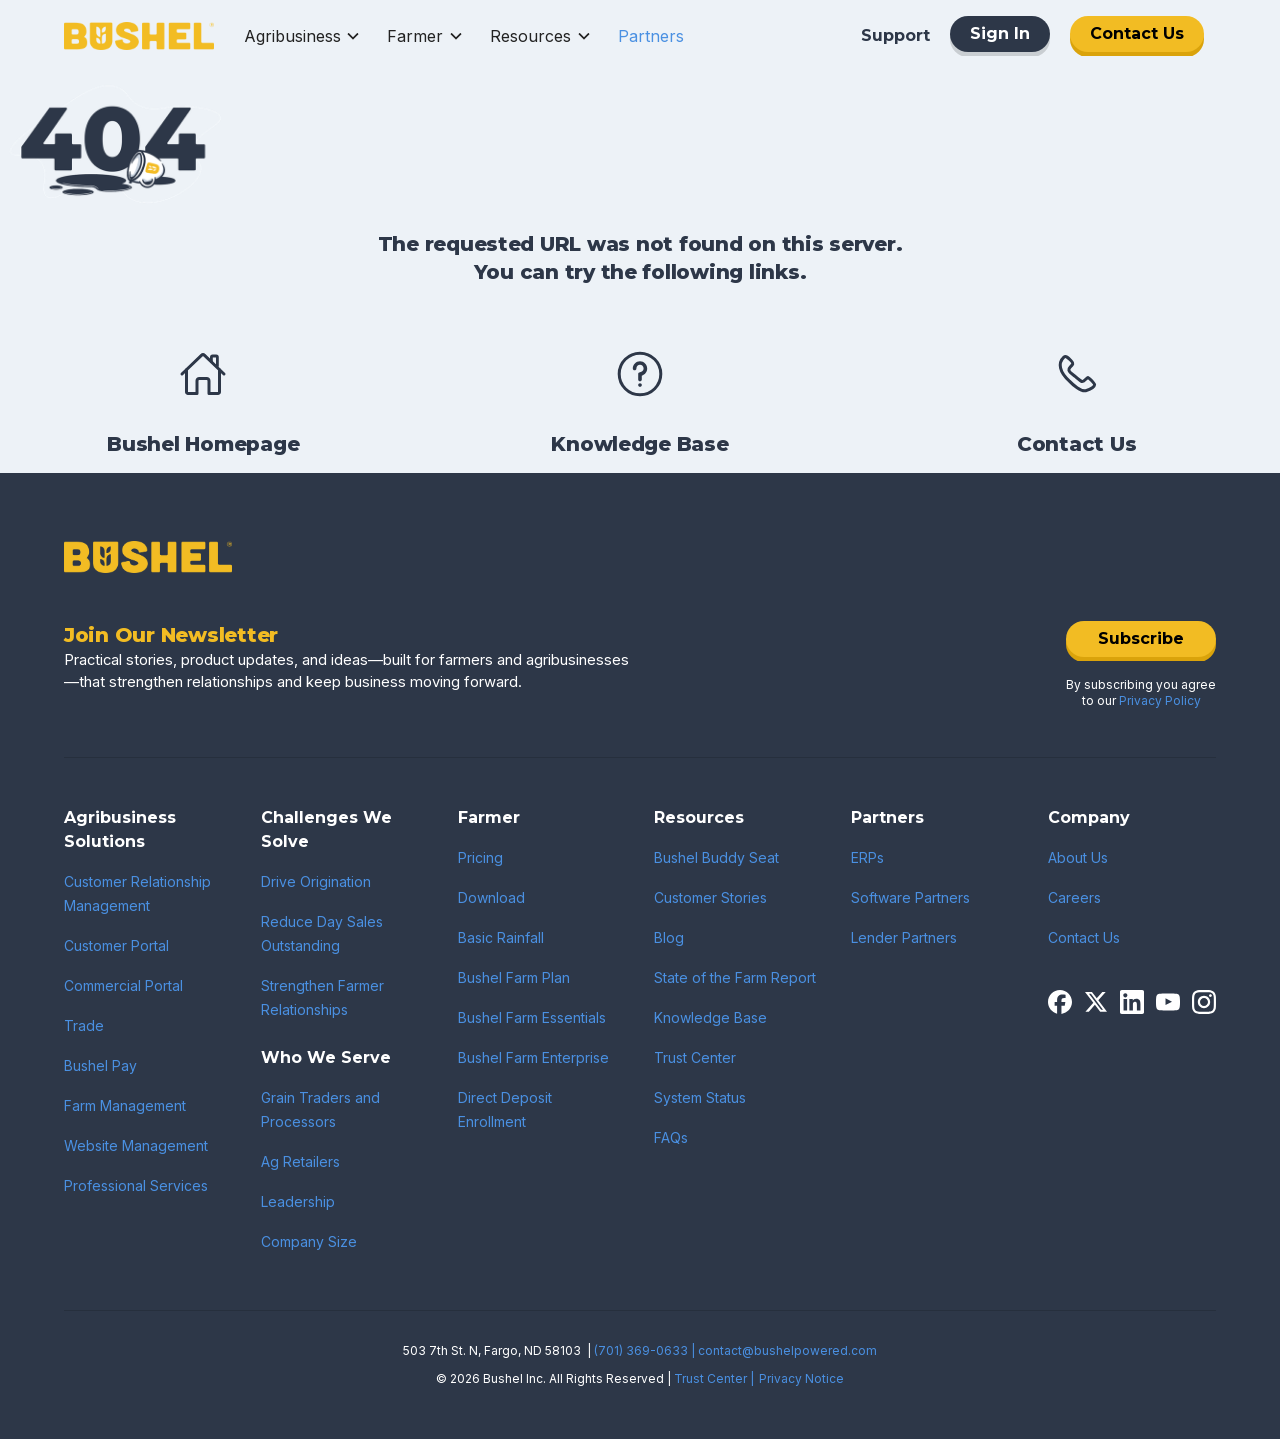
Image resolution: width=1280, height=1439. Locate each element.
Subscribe (1141, 638)
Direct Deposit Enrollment (505, 1109)
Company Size (309, 1241)
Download (491, 897)
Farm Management (125, 1105)
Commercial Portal (123, 985)
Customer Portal (116, 945)
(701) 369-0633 (641, 1350)
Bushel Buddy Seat (716, 857)
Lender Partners (904, 937)
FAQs (671, 1137)
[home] (139, 36)
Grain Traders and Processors (320, 1109)
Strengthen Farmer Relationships (322, 997)
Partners (651, 36)
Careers (1074, 897)
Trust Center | (714, 1378)
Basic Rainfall (501, 937)
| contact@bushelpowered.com (784, 1350)
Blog (669, 937)
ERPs (867, 857)
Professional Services (136, 1185)
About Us (1078, 857)
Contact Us (1137, 33)
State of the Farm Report (735, 977)
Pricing (480, 857)
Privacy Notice (801, 1378)
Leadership (298, 1201)
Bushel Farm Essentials (532, 1017)
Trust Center (695, 1057)
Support (895, 35)
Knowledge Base (710, 1017)
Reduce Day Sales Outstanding (322, 933)
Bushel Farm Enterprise (533, 1057)
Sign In (1000, 33)
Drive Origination (316, 881)
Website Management (136, 1145)
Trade (84, 1025)
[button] (303, 36)
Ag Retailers (300, 1161)
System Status (700, 1097)
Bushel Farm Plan (514, 977)
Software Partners (910, 897)
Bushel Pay (100, 1065)
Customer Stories (710, 897)
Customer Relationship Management (137, 893)
